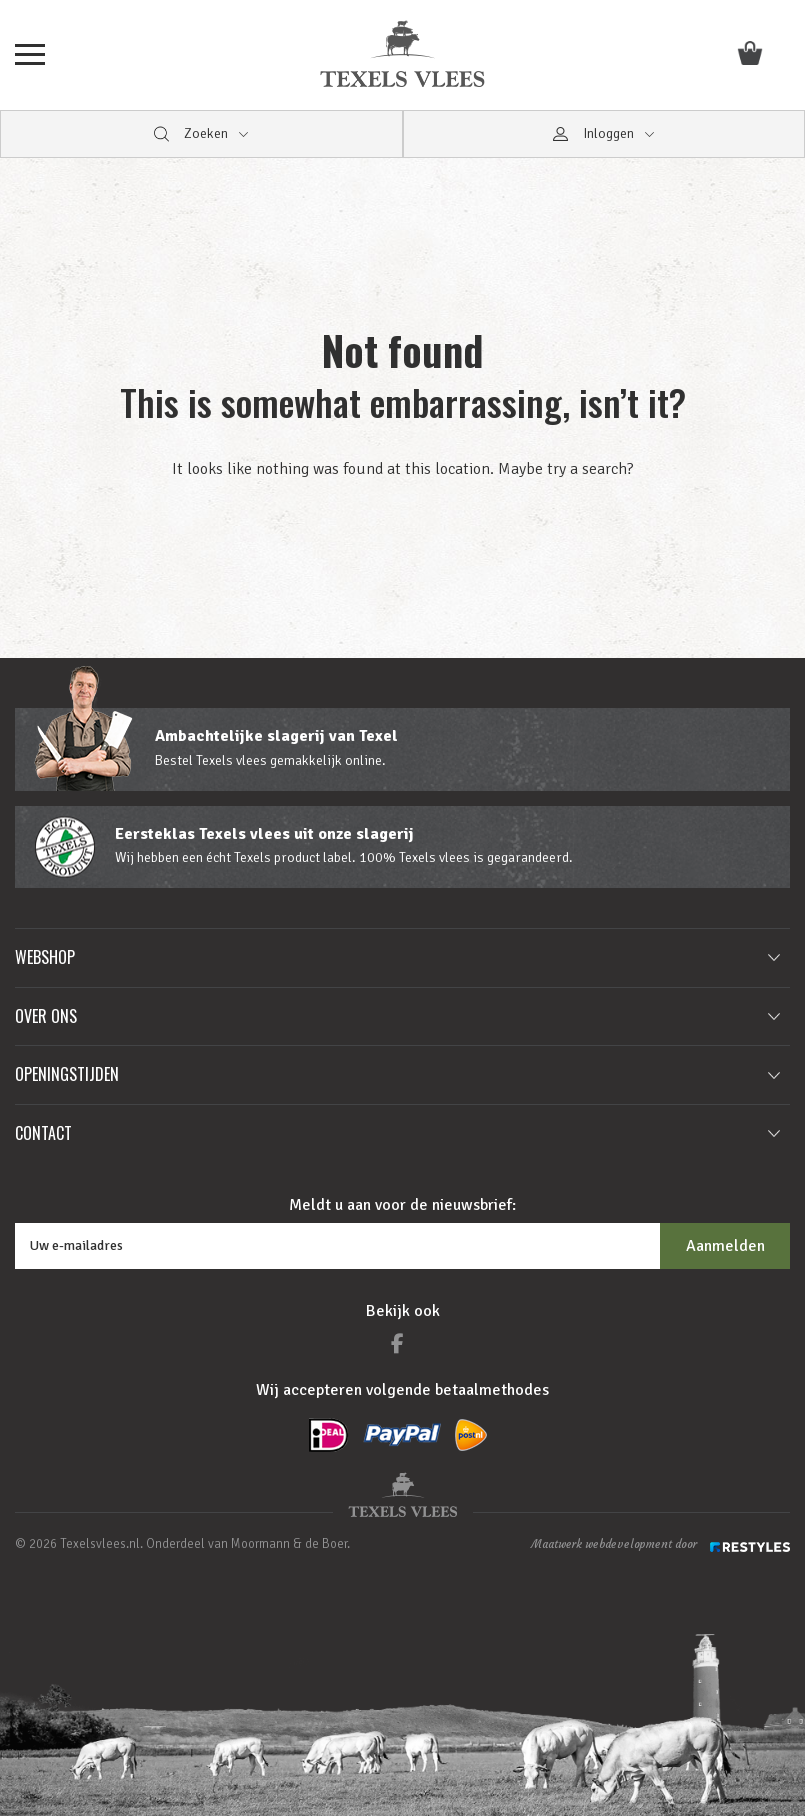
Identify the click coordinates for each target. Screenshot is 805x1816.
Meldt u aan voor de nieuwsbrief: (402, 1205)
